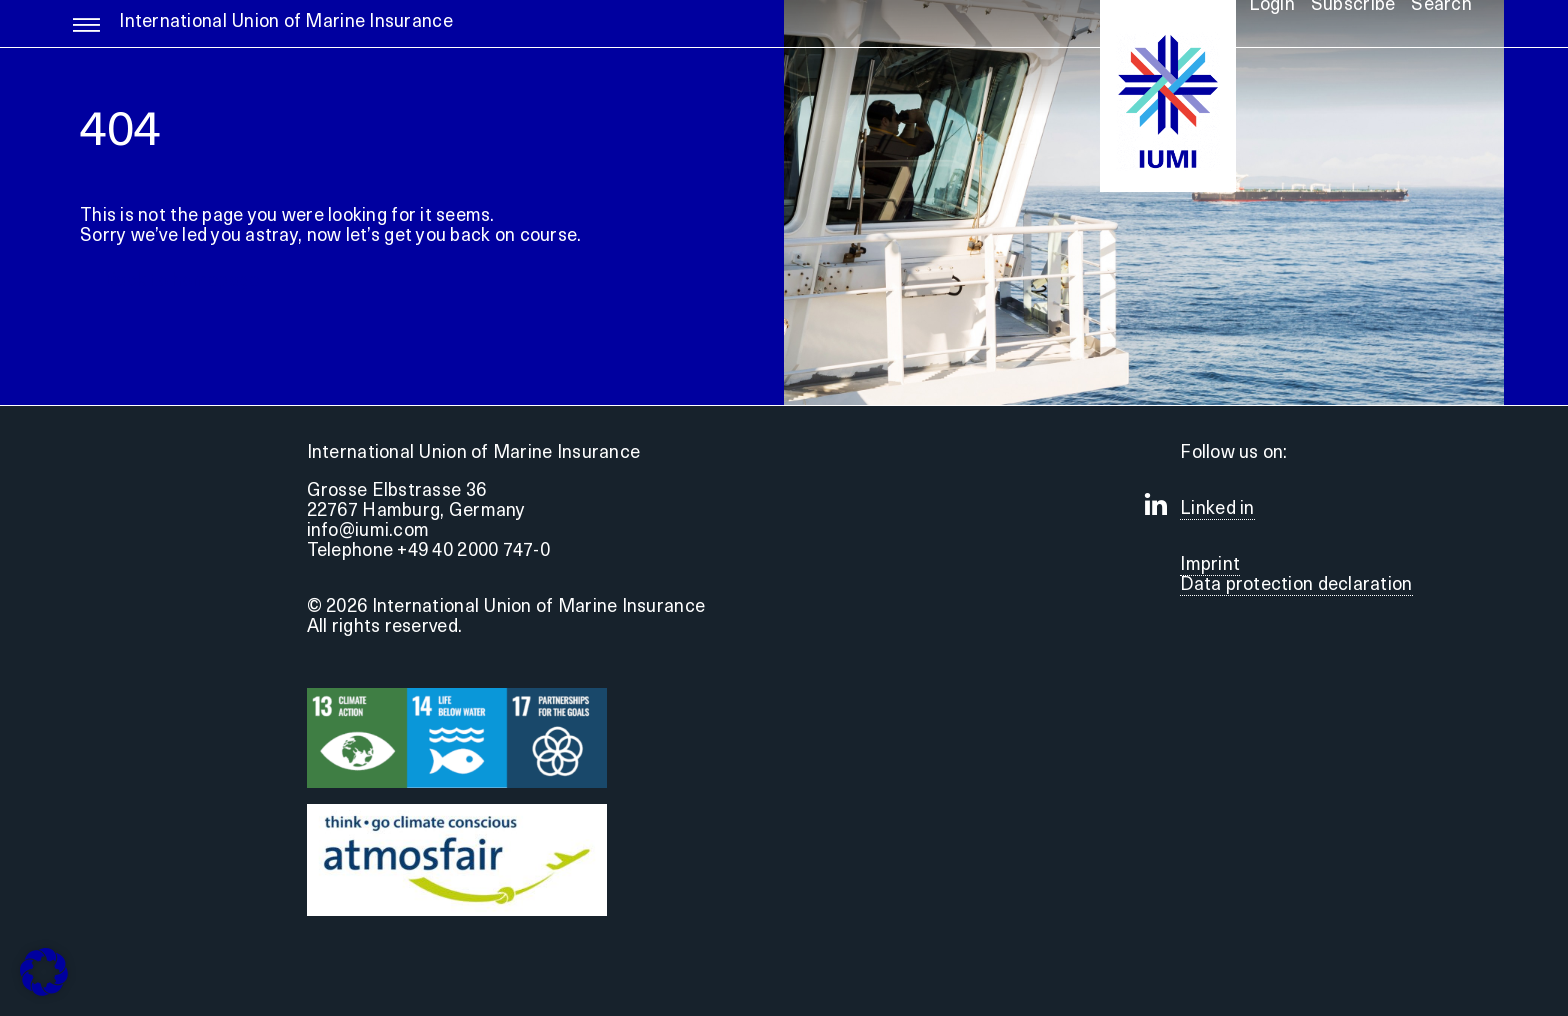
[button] (44, 972)
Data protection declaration (1296, 585)
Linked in (1217, 509)
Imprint (1210, 565)
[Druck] (457, 812)
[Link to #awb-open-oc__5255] (86, 34)
